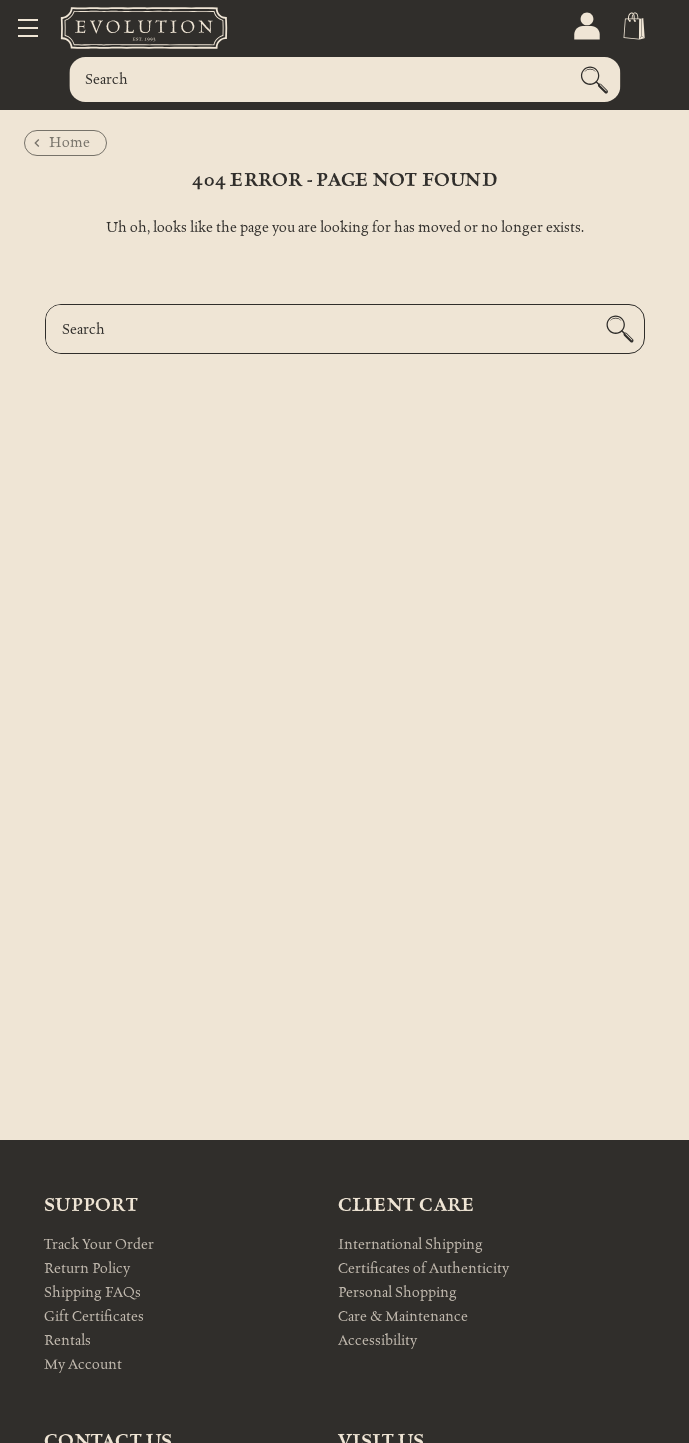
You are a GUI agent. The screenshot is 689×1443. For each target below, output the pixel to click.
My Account (83, 1364)
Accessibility (377, 1340)
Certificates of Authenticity (423, 1268)
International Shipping (410, 1244)
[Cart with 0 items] (632, 26)
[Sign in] (585, 26)
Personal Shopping (397, 1292)
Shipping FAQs (92, 1292)
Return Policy (87, 1268)
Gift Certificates (94, 1316)
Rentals (67, 1340)
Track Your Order (99, 1244)
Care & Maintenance (403, 1316)
